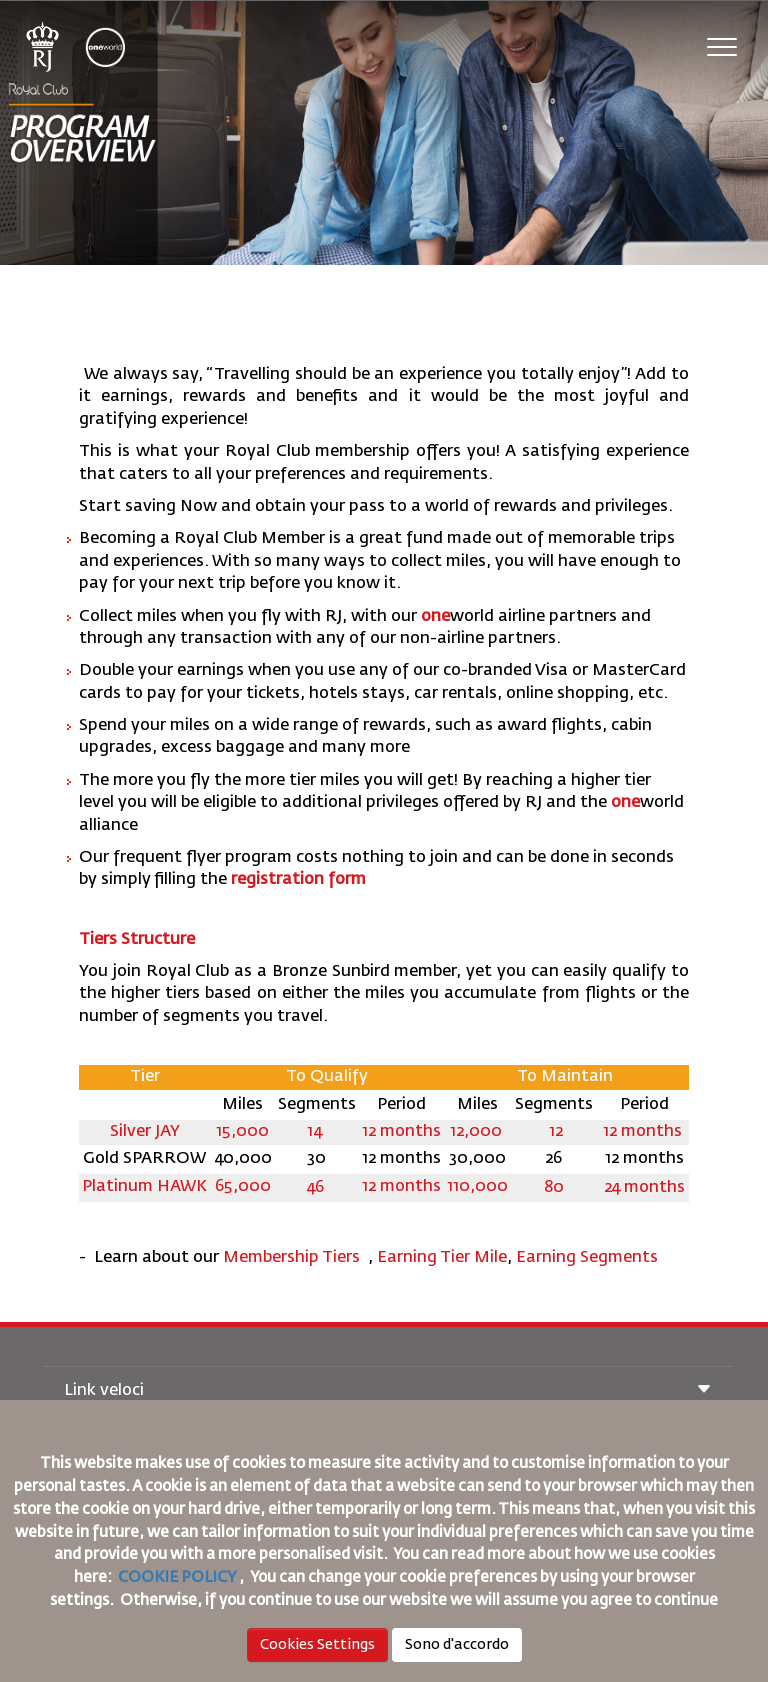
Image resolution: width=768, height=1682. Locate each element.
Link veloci (388, 1391)
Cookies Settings (317, 1645)
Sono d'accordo (457, 1645)
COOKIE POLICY (177, 1577)
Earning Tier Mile (442, 1258)
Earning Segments (587, 1258)
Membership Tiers (293, 1258)
